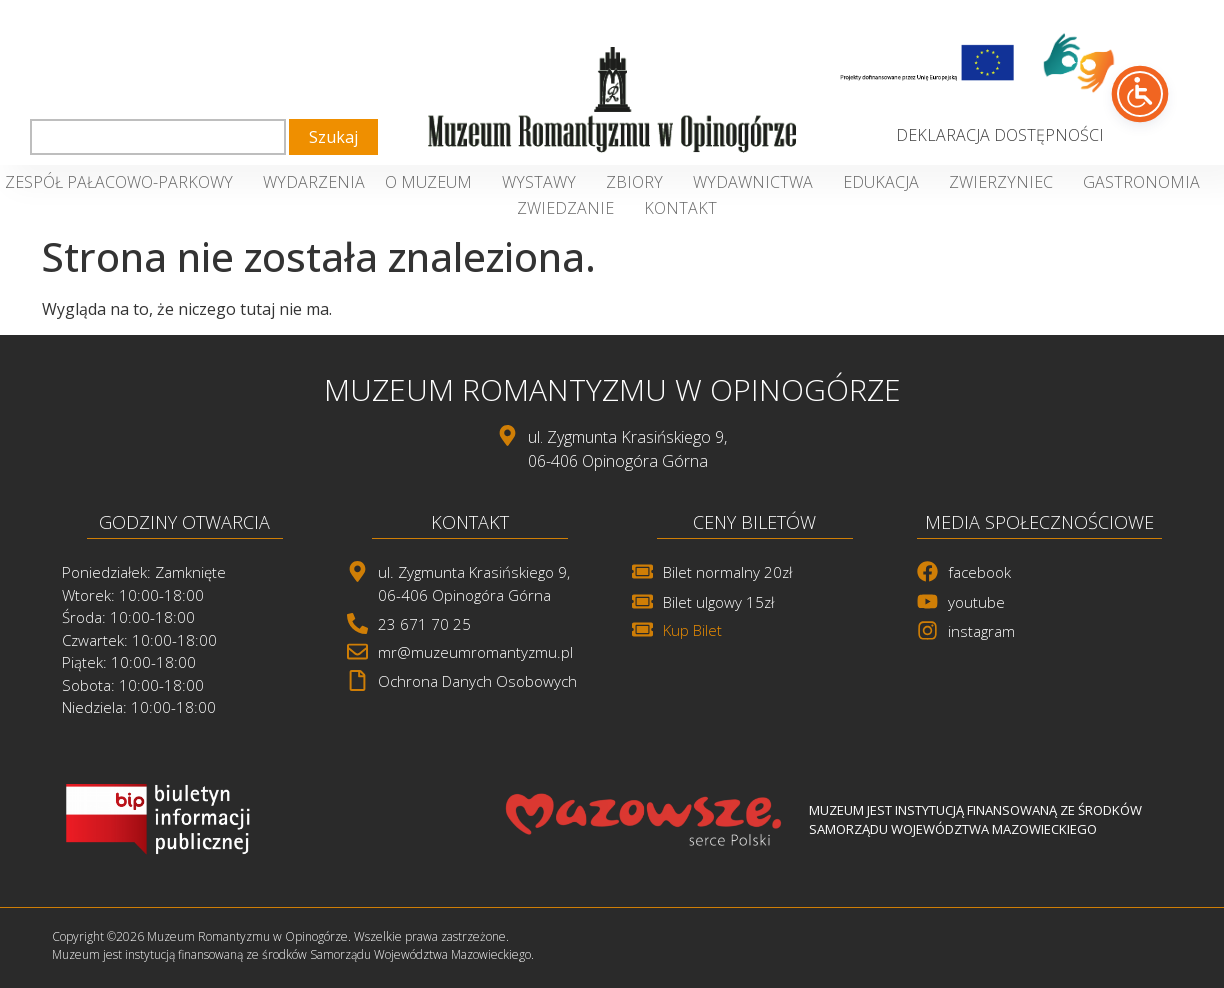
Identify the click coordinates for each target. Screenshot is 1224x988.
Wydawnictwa (758, 182)
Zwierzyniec (1006, 182)
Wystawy (544, 182)
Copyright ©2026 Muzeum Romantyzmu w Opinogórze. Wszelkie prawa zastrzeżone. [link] (280, 936)
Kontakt (680, 208)
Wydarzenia (314, 182)
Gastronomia (1146, 182)
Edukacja (886, 182)
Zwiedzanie (570, 208)
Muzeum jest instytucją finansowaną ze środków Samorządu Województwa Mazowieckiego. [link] (293, 954)
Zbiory (639, 182)
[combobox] (158, 137)
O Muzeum (433, 182)
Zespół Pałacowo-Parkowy (124, 182)
